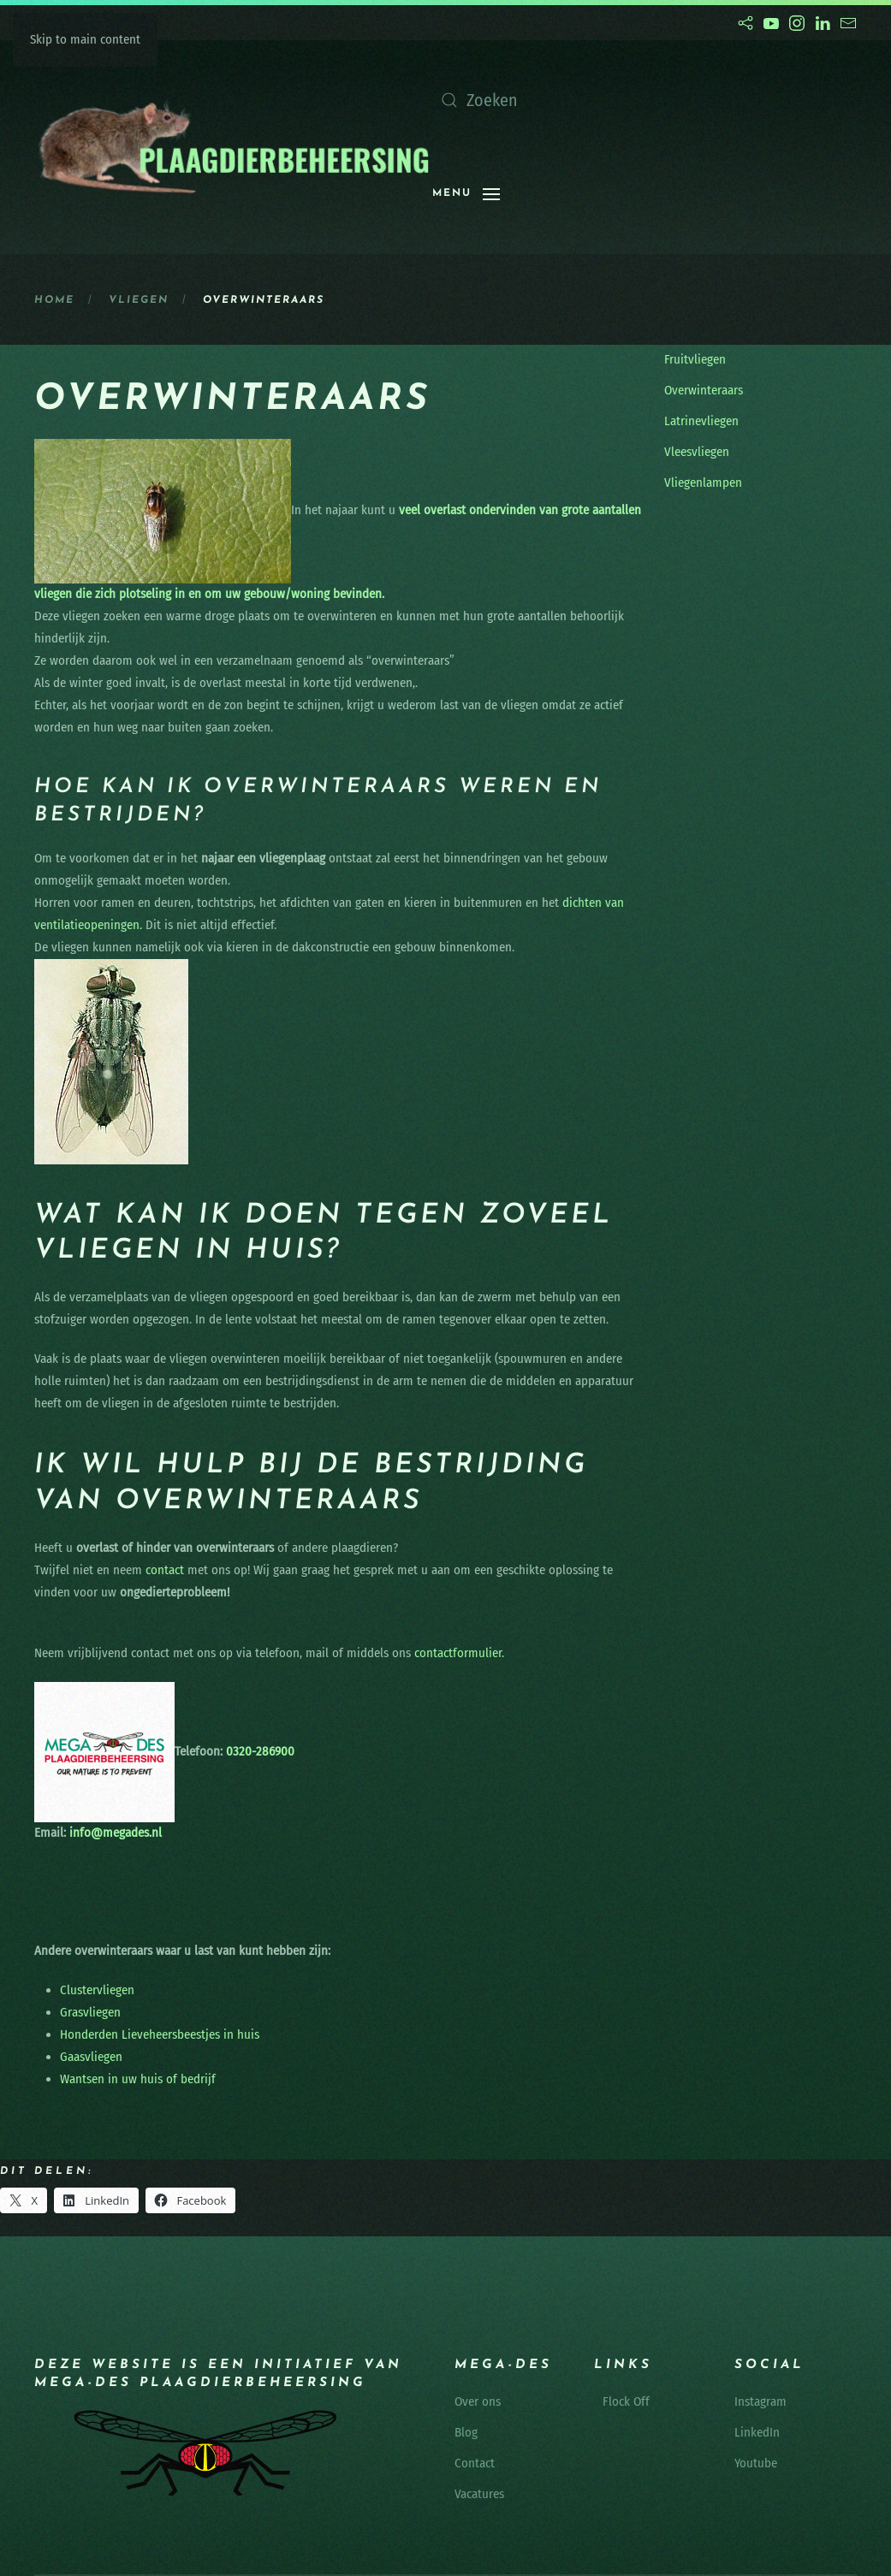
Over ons (477, 2401)
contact (165, 1570)
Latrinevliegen (701, 421)
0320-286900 (258, 1751)
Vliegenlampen (703, 482)
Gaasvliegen (91, 2056)
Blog (466, 2432)
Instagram (760, 2401)
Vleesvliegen (696, 451)
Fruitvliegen (695, 359)
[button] (466, 194)
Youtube (755, 2463)
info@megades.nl (115, 1832)
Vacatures (479, 2494)
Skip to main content (85, 39)
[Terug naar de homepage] (233, 147)
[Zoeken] (603, 100)
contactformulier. (459, 1653)
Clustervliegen (97, 1990)
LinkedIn (757, 2432)
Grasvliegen (90, 2012)
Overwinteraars (703, 390)
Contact (474, 2463)
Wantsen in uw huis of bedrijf (138, 2079)
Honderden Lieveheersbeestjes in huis (159, 2034)
